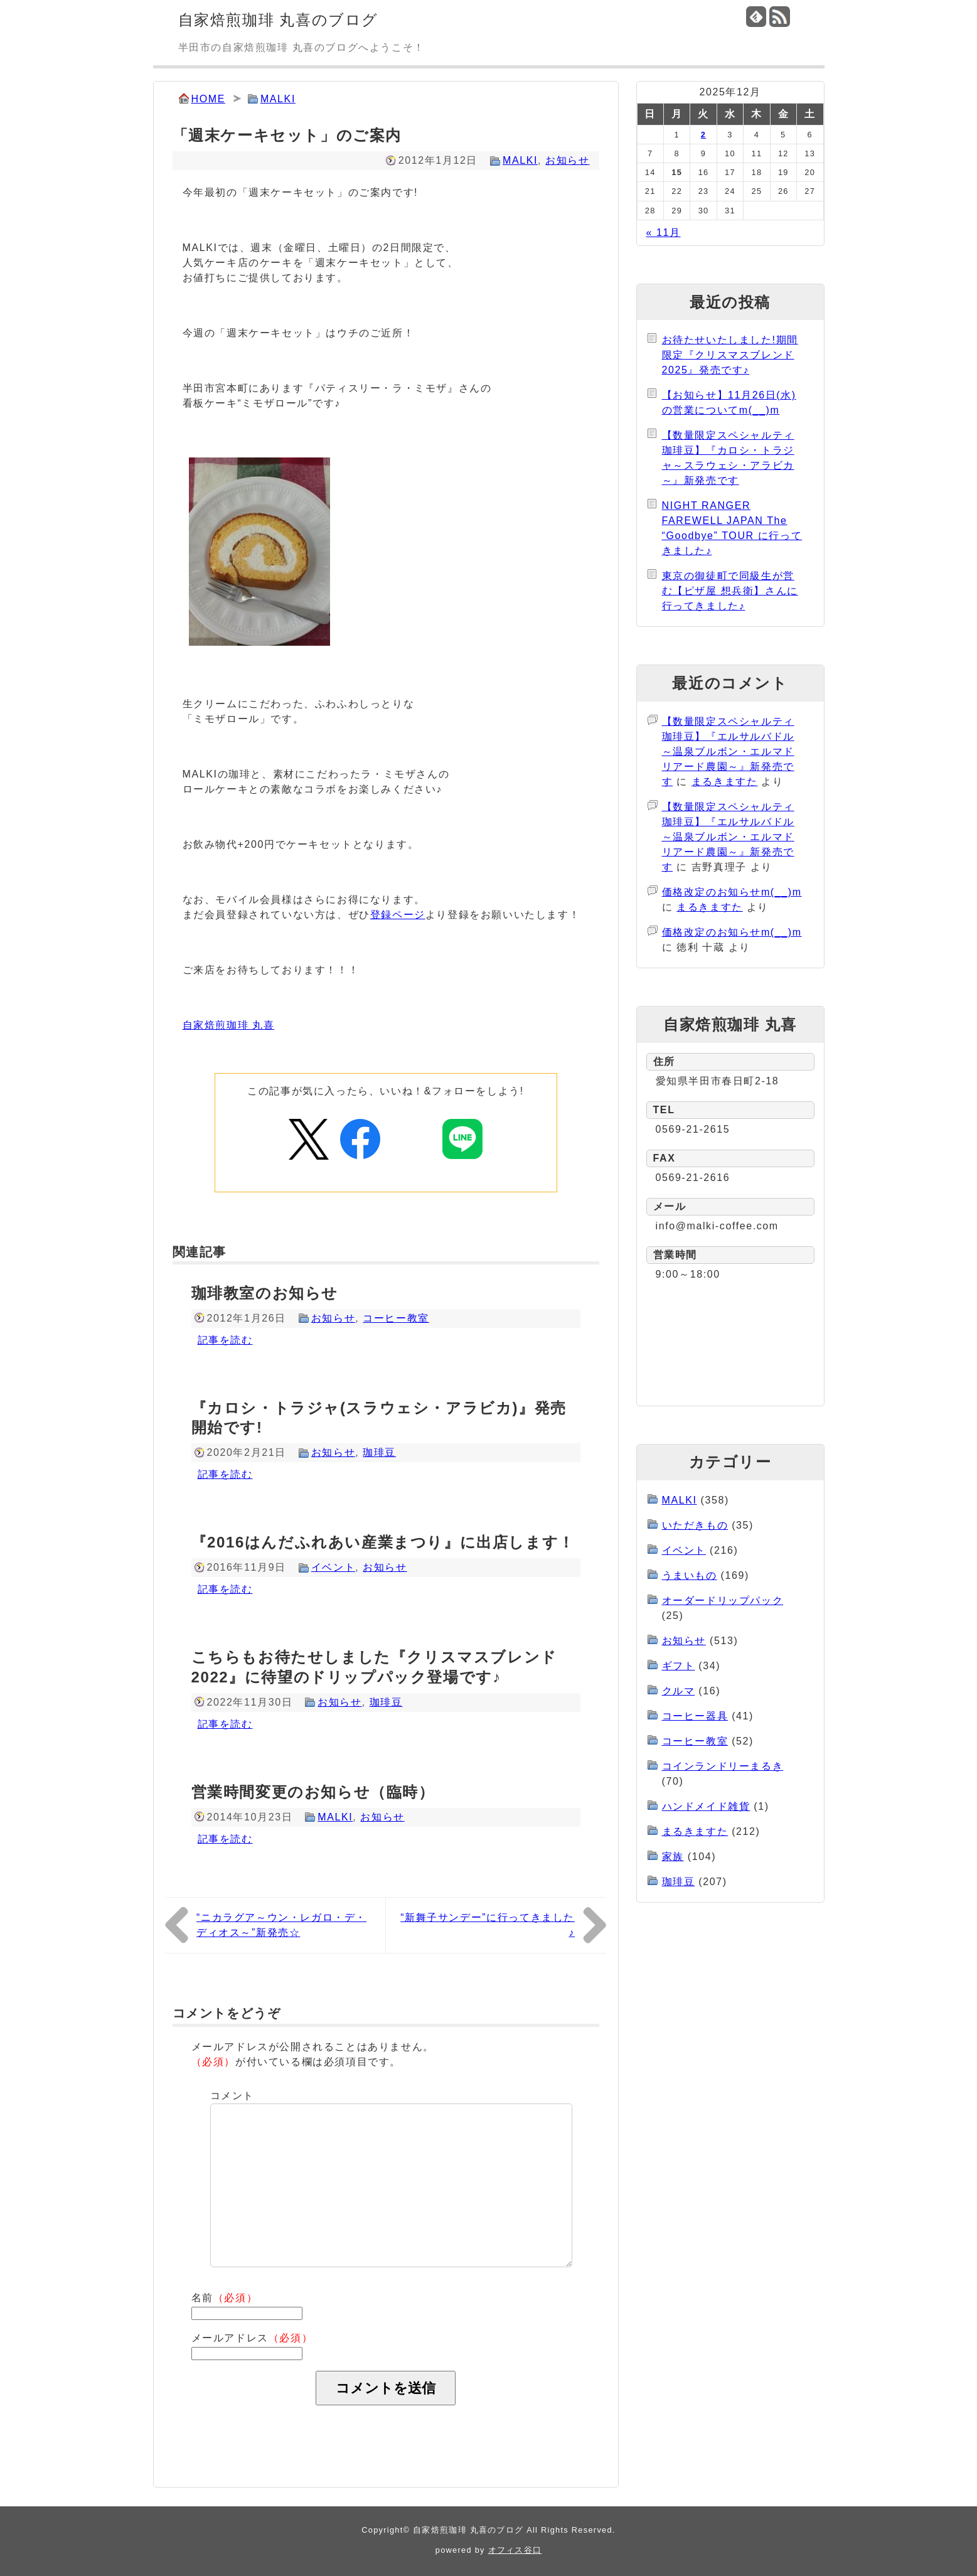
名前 (224, 2297)
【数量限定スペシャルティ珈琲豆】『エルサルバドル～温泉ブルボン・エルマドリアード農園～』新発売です (728, 751)
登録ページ (397, 914)
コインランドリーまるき (723, 1766)
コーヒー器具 (695, 1716)
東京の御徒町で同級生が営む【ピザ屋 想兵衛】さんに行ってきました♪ (730, 590)
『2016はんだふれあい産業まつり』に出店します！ (383, 1542)
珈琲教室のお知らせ (264, 1293)
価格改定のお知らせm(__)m (732, 892)
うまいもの (689, 1575)
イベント (333, 1567)
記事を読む (225, 1340)
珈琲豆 (379, 1452)
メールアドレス (252, 2338)
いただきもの (695, 1525)
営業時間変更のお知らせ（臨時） (313, 1791)
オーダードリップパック (723, 1600)
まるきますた (724, 781)
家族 (673, 1856)
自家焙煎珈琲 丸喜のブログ (278, 19)
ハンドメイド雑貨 (706, 1806)
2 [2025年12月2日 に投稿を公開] (703, 134)
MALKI (278, 99)
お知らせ (567, 160)
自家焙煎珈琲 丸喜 (229, 1025)
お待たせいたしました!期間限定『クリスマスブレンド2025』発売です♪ (730, 354)
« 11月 (663, 232)
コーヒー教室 (396, 1318)
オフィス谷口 (515, 2550)
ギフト (678, 1665)
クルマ (678, 1691)
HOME (208, 99)
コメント (232, 2095)
